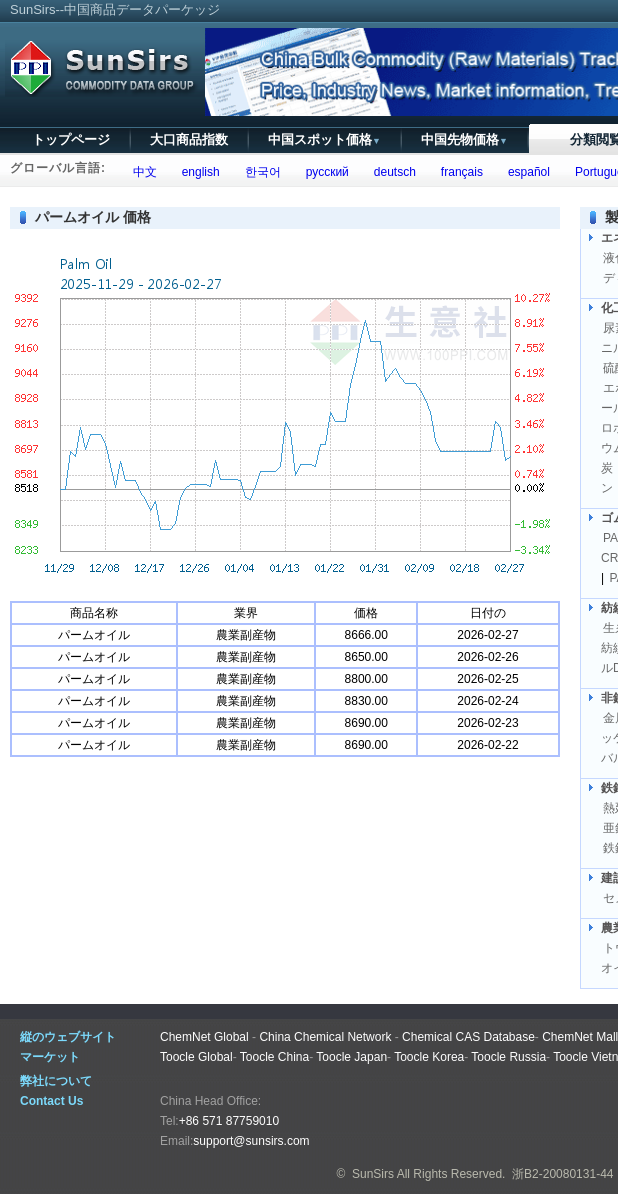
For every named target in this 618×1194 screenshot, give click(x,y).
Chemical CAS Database (468, 1037)
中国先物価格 (464, 139)
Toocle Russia (508, 1057)
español (525, 172)
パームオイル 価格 (93, 217)
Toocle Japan (351, 1057)
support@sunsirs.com (251, 1141)
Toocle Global (196, 1057)
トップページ (71, 139)
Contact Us (51, 1101)
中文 (141, 172)
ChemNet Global (204, 1037)
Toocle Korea (429, 1057)
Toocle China (274, 1057)
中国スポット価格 (324, 139)
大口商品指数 (189, 139)
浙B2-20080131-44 (562, 1174)
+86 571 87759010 (229, 1121)
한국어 (259, 172)
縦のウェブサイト (68, 1037)
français (458, 172)
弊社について (56, 1081)
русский (324, 172)
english (197, 172)
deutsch (391, 172)
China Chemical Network (325, 1037)
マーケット (50, 1057)
